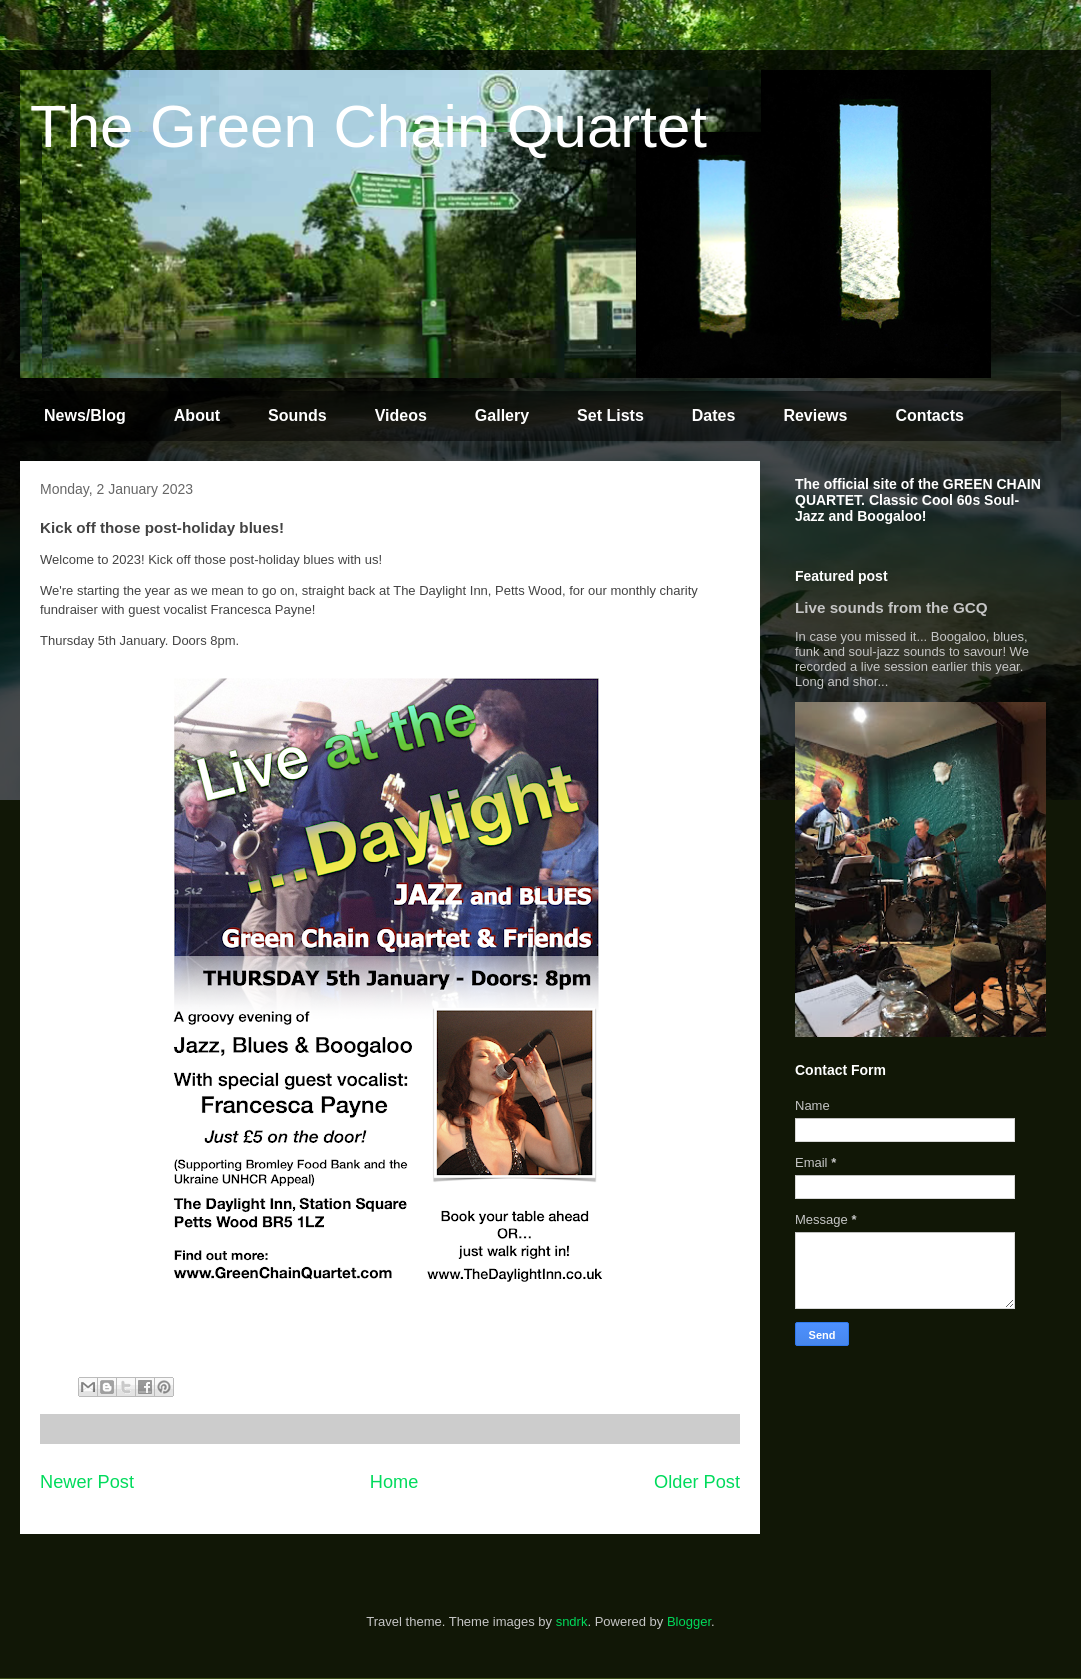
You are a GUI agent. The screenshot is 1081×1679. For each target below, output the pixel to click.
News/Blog (85, 415)
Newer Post (87, 1482)
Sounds (297, 415)
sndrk (572, 1621)
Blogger (689, 1621)
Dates (714, 415)
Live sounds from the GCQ (891, 607)
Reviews (815, 415)
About (197, 415)
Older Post (697, 1482)
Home (394, 1482)
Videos (401, 415)
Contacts (929, 415)
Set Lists (610, 415)
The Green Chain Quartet (368, 126)
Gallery (502, 415)
